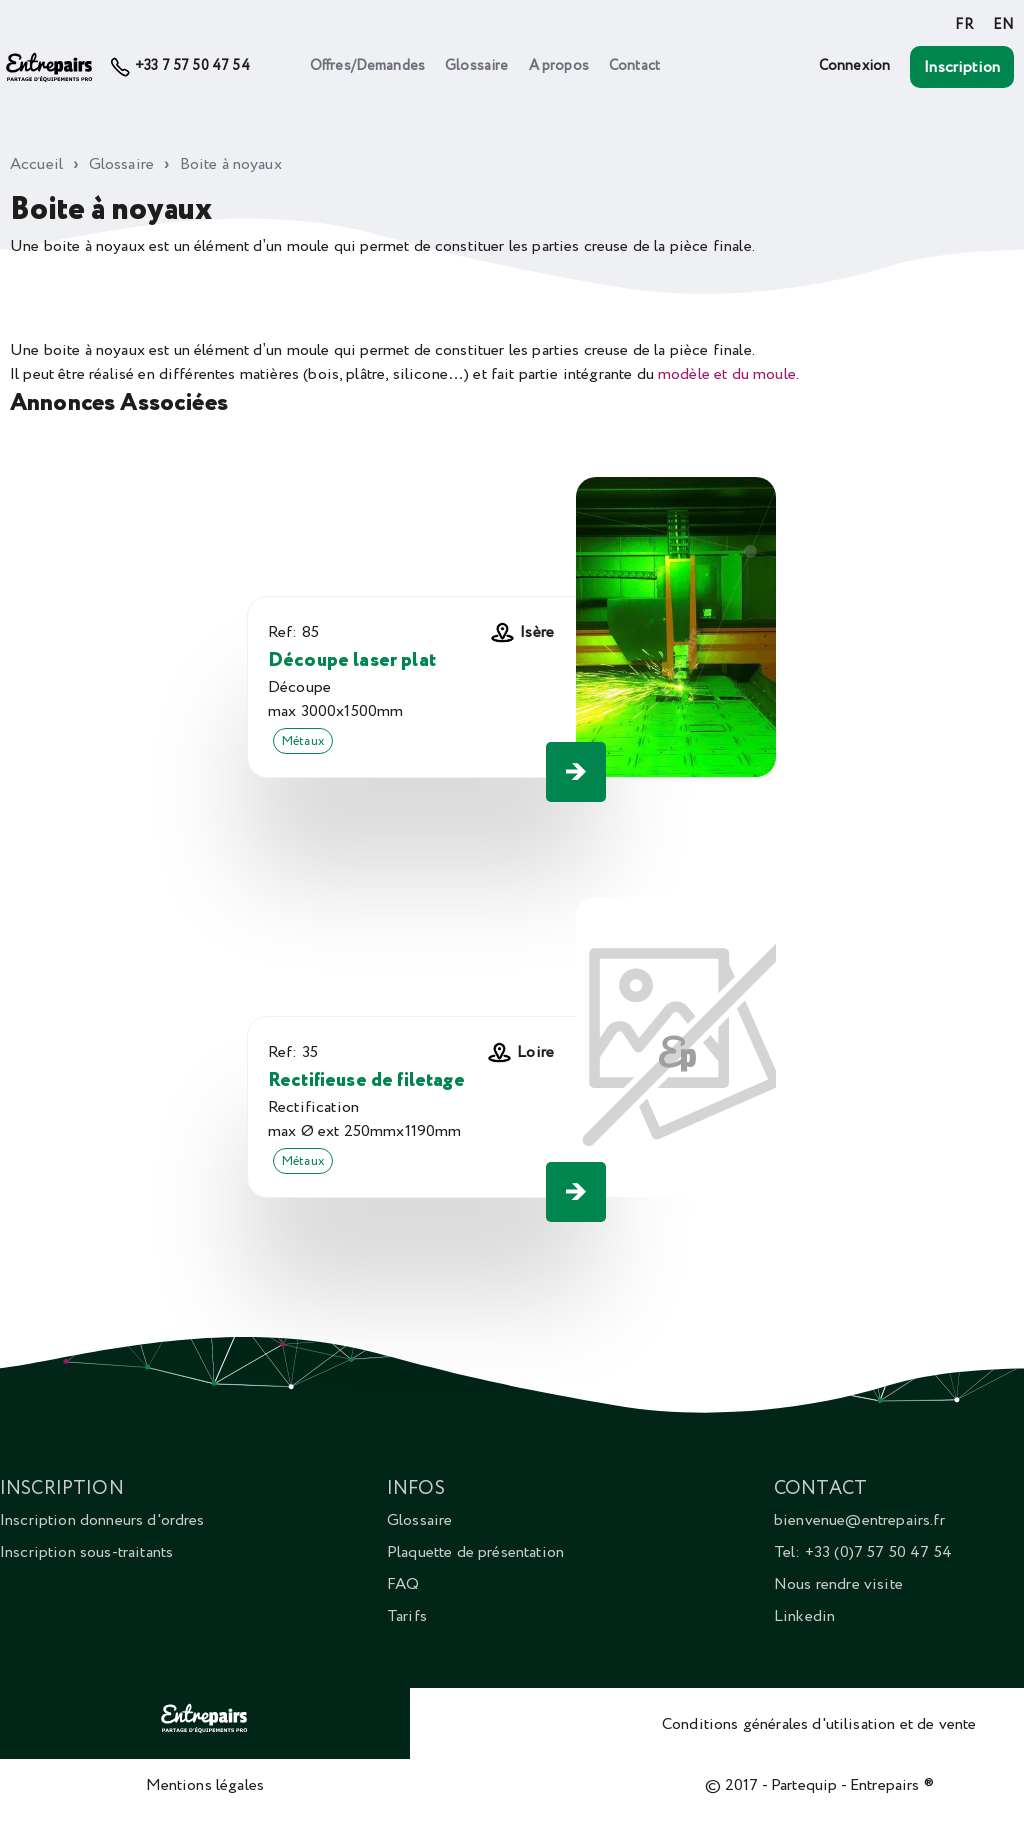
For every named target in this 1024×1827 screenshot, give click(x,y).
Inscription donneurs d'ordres (102, 1520)
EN (1003, 25)
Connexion (854, 66)
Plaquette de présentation (475, 1552)
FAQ (403, 1584)
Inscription (962, 67)
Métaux (303, 741)
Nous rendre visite (838, 1584)
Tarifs (407, 1616)
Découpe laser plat (352, 660)
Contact (634, 66)
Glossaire (476, 66)
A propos (559, 66)
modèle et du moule (727, 374)
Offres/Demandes (367, 66)
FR (963, 25)
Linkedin (804, 1616)
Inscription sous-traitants (86, 1552)
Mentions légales (205, 1785)
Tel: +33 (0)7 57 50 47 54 (863, 1552)
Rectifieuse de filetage (366, 1080)
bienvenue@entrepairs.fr (859, 1520)
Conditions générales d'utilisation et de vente (819, 1724)
